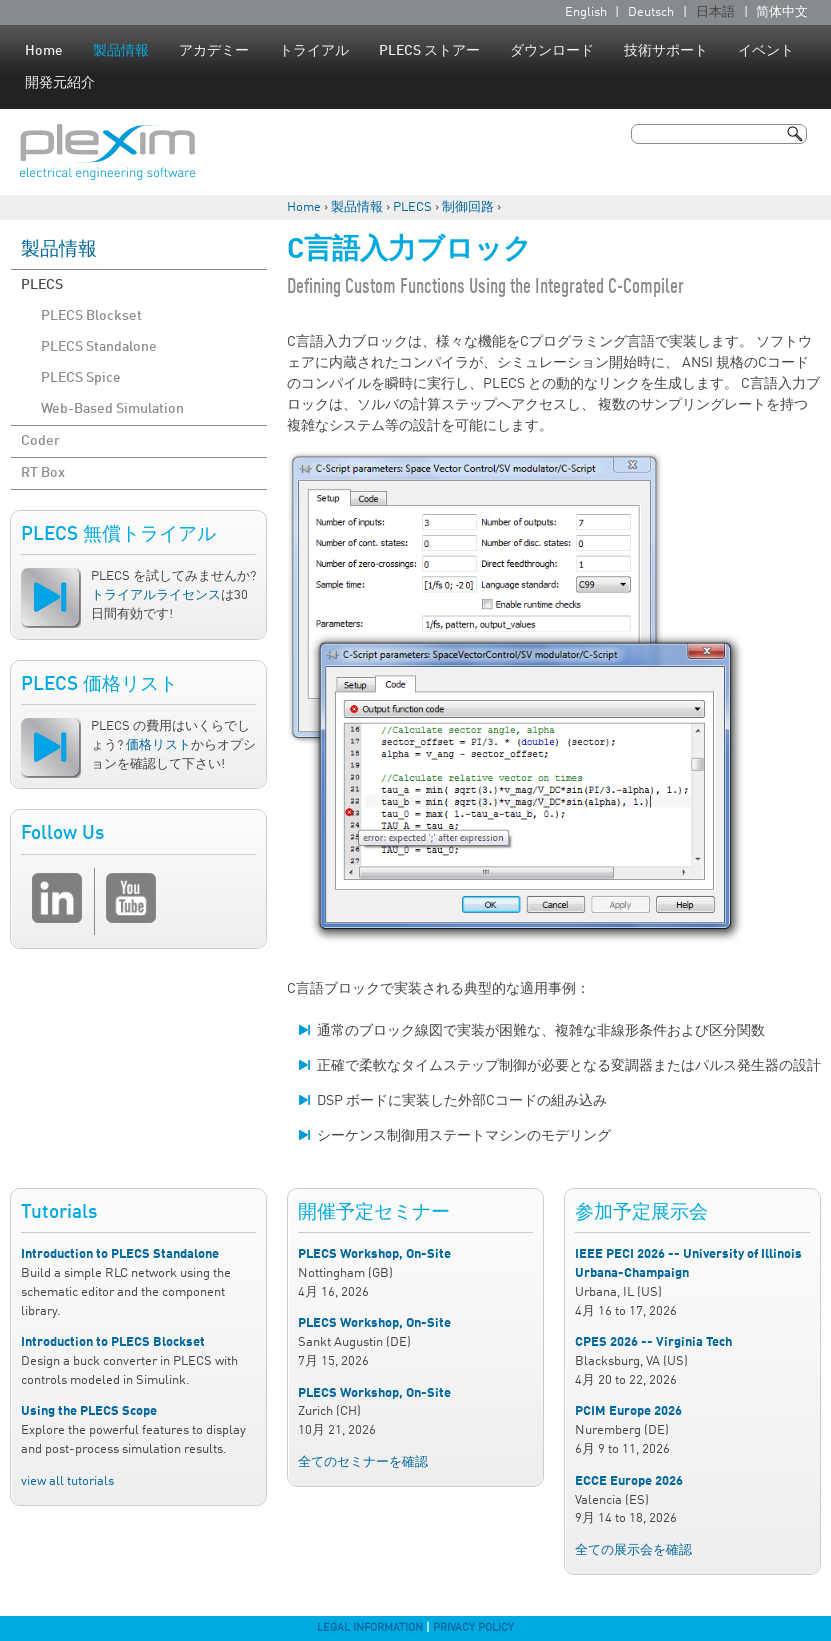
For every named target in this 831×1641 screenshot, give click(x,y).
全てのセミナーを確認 (363, 1462)
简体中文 (782, 12)
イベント (766, 51)
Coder (40, 441)
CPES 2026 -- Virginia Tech (653, 1342)
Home (44, 51)
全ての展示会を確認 (633, 1550)
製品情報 (121, 51)
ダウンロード (552, 51)
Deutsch (651, 12)
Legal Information (370, 1628)
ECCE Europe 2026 (629, 1481)
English (586, 12)
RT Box (43, 473)
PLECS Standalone (99, 347)
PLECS (412, 207)
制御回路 (468, 207)
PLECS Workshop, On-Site (374, 1254)
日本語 (715, 12)
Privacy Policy (473, 1628)
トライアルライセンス (156, 595)
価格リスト (158, 745)
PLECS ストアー (429, 51)
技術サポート (666, 51)
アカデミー (214, 51)
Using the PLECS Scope (89, 1411)
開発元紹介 (60, 83)
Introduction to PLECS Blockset (113, 1342)
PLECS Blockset (91, 316)
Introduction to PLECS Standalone (120, 1254)
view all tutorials (67, 1481)
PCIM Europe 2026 (628, 1411)
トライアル (314, 51)
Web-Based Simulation (112, 409)
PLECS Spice (81, 378)
